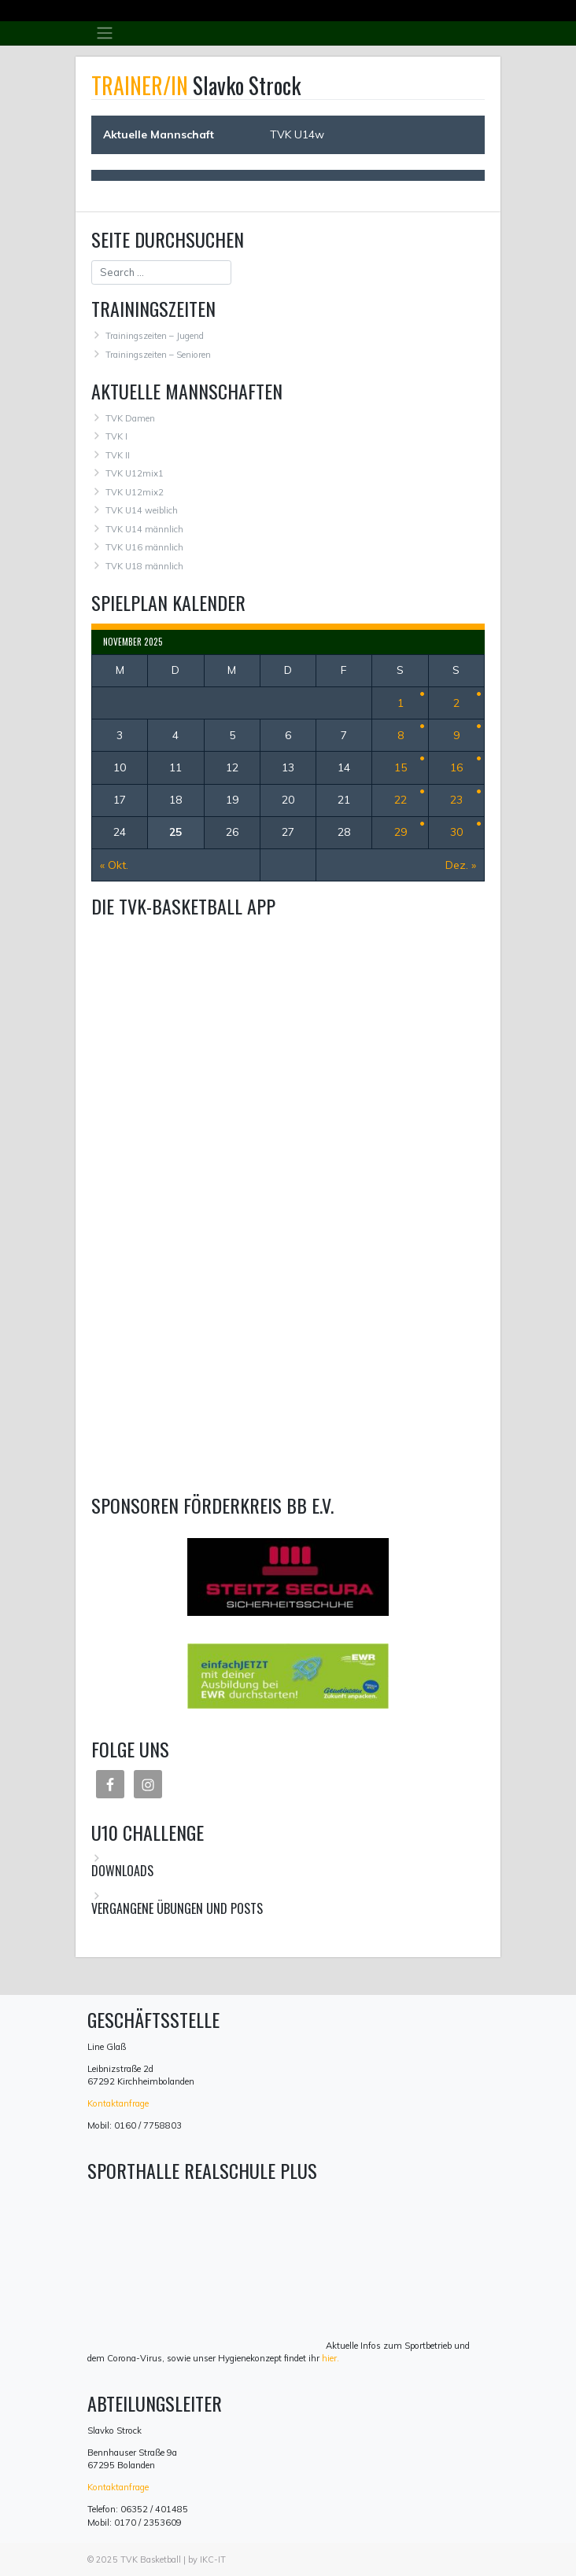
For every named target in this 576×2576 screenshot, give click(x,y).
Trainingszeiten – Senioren (158, 354)
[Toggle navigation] (104, 33)
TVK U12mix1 (134, 473)
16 (456, 767)
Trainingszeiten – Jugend (154, 335)
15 (400, 767)
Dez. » (460, 865)
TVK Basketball (150, 2559)
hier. (330, 2358)
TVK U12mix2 (134, 492)
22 (400, 800)
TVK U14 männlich (144, 529)
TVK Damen (130, 418)
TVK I (116, 436)
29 (400, 832)
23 (456, 800)
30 (456, 832)
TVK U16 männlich (144, 547)
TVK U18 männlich (144, 566)
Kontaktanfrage (118, 2103)
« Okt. (114, 865)
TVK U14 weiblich (141, 510)
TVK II (117, 455)
